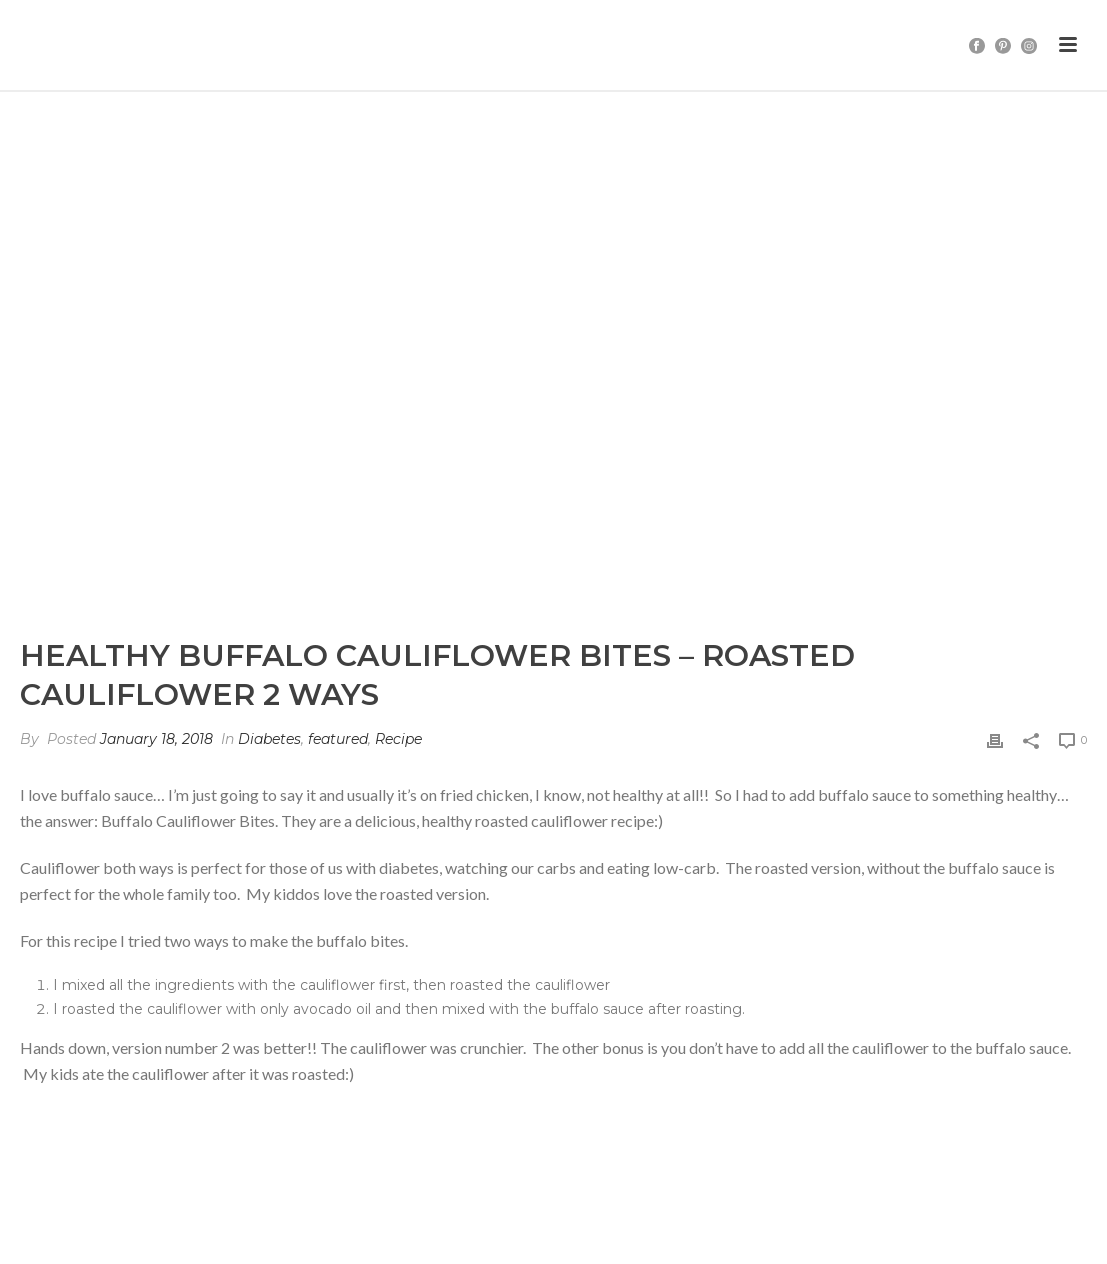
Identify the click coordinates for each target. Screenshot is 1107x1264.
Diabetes (269, 739)
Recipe (398, 739)
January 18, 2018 (156, 739)
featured (338, 739)
